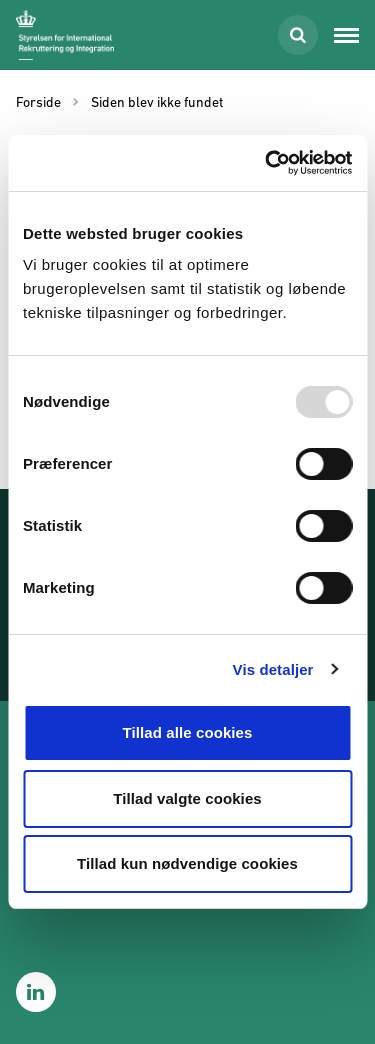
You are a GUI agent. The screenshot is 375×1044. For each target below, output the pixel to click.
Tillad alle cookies (187, 732)
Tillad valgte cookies (187, 798)
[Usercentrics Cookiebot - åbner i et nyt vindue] (267, 163)
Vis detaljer (273, 669)
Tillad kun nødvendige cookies (187, 863)
